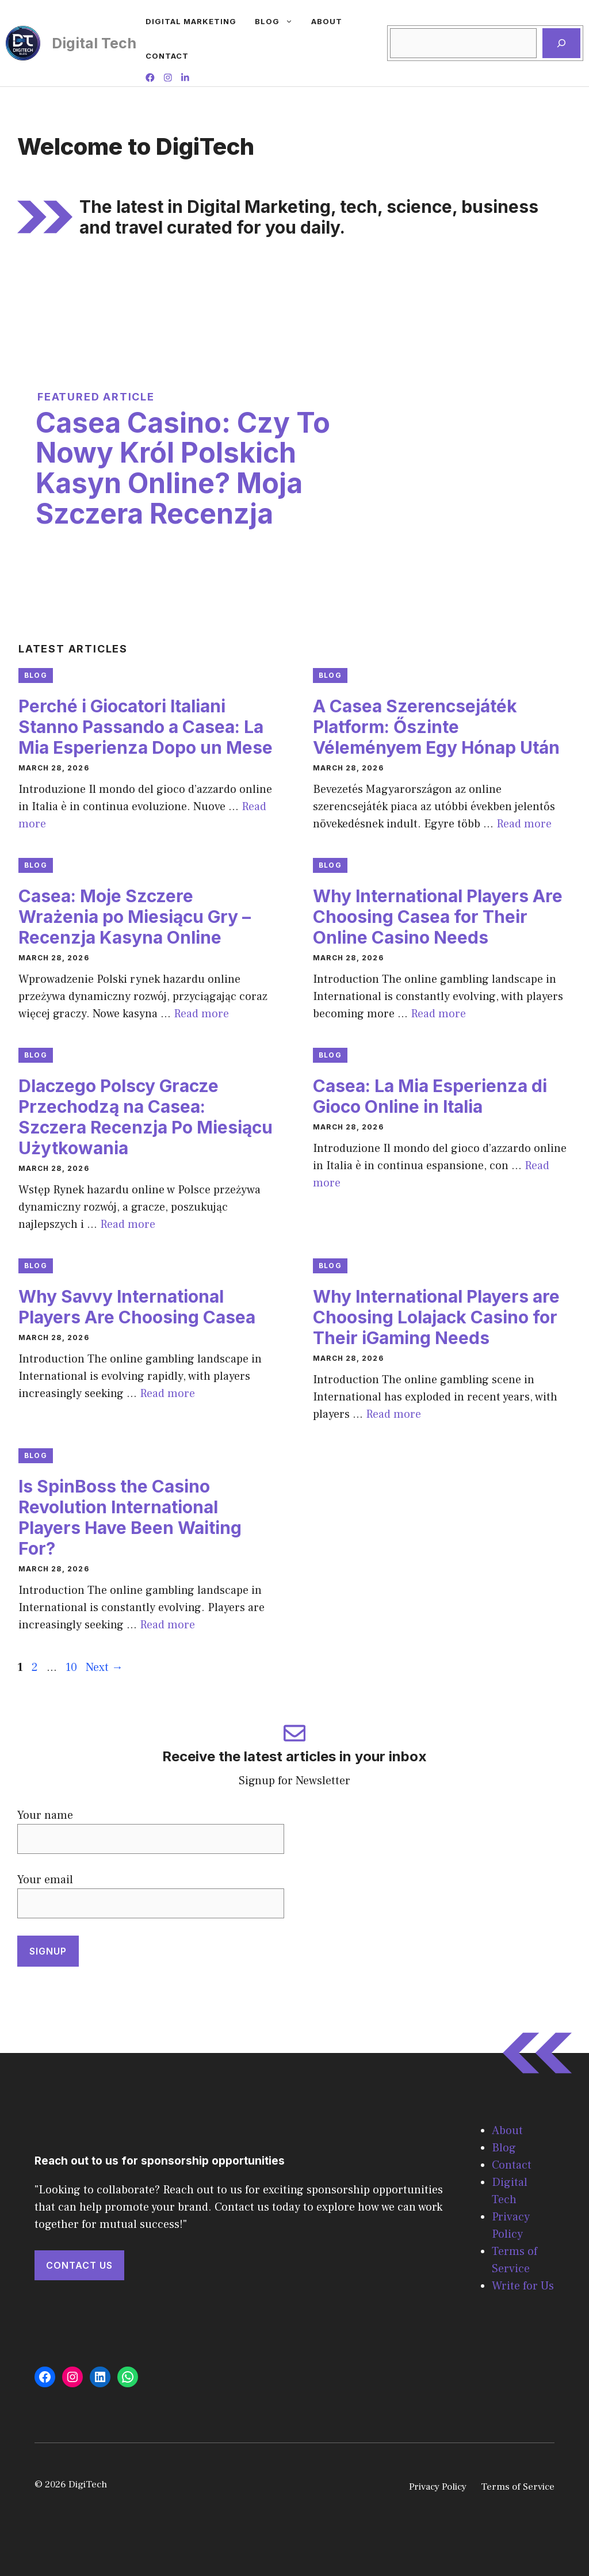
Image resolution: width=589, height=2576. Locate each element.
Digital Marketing (191, 21)
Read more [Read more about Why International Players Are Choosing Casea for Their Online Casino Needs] (438, 1013)
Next (104, 1667)
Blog (278, 21)
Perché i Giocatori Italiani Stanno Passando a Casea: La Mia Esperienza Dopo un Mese (145, 727)
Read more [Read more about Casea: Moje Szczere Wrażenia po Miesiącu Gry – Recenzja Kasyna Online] (201, 1013)
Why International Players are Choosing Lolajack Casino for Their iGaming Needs (436, 1317)
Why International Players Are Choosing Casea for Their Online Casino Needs (438, 917)
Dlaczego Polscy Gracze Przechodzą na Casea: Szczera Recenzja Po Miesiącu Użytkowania (145, 1116)
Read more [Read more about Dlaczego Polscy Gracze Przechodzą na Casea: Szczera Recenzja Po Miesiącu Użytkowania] (127, 1224)
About (326, 21)
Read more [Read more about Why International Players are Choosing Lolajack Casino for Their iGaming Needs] (393, 1414)
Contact (167, 55)
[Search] (561, 43)
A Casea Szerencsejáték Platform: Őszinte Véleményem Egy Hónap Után (436, 727)
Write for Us (523, 2286)
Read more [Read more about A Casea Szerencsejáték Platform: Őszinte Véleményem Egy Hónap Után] (524, 823)
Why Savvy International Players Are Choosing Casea (136, 1306)
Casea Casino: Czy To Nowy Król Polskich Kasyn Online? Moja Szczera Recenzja (183, 468)
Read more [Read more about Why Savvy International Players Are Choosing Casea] (167, 1393)
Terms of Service (517, 2486)
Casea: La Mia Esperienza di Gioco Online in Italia (430, 1096)
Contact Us (79, 2265)
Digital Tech (94, 43)
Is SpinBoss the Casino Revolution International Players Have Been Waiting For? (130, 1517)
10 (72, 1667)
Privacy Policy (437, 2486)
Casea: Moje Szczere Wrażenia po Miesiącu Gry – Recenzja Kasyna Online (134, 917)
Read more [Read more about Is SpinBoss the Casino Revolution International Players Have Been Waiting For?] (167, 1624)
